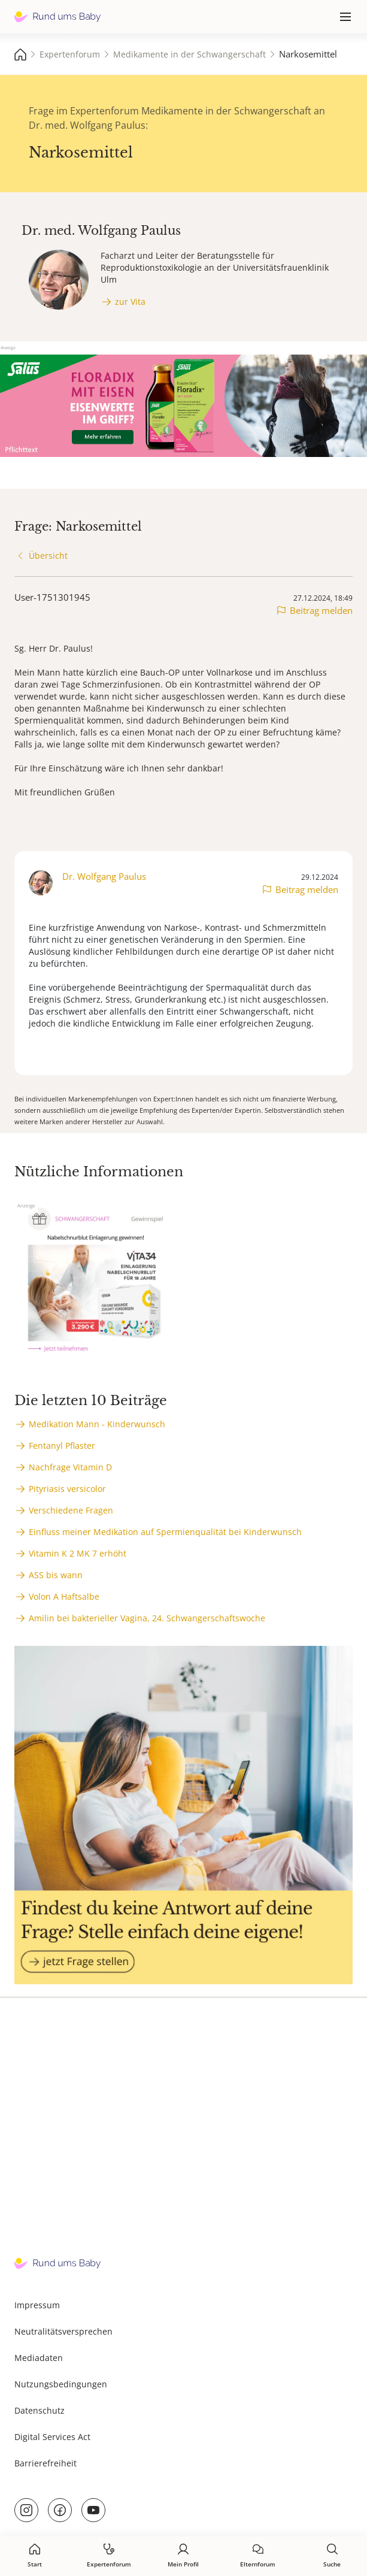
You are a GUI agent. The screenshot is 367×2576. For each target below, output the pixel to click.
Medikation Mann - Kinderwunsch (97, 1424)
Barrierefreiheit (45, 2463)
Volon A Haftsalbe (64, 1596)
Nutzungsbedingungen (60, 2384)
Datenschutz (39, 2410)
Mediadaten (38, 2357)
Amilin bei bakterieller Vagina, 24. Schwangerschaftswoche (147, 1618)
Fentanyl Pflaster (62, 1445)
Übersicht (48, 555)
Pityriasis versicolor (67, 1488)
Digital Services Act (52, 2436)
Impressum (37, 2305)
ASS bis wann (56, 1575)
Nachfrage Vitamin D (70, 1467)
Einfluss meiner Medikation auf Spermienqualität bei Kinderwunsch (165, 1531)
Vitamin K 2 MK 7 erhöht (77, 1553)
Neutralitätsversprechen (63, 2331)
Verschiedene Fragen (71, 1510)
